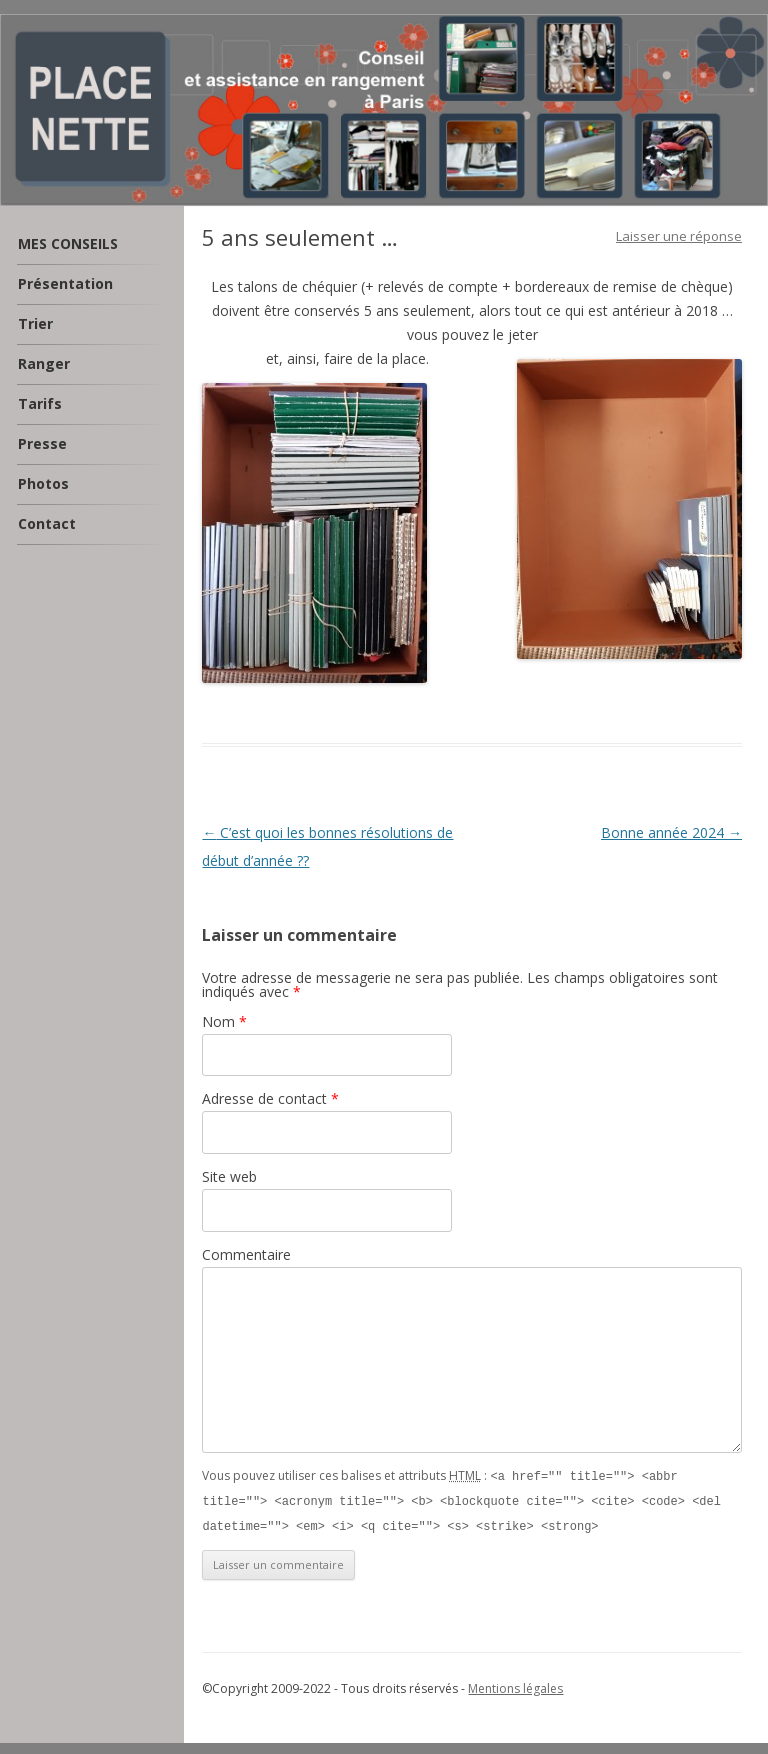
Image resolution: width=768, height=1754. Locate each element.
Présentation (65, 283)
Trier (35, 323)
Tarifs (40, 403)
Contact (47, 523)
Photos (43, 483)
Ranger (44, 363)
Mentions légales (515, 1685)
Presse (42, 443)
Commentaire (246, 1254)
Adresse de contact (270, 1098)
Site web (229, 1176)
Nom (224, 1021)
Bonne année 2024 (671, 832)
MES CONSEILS (68, 243)
